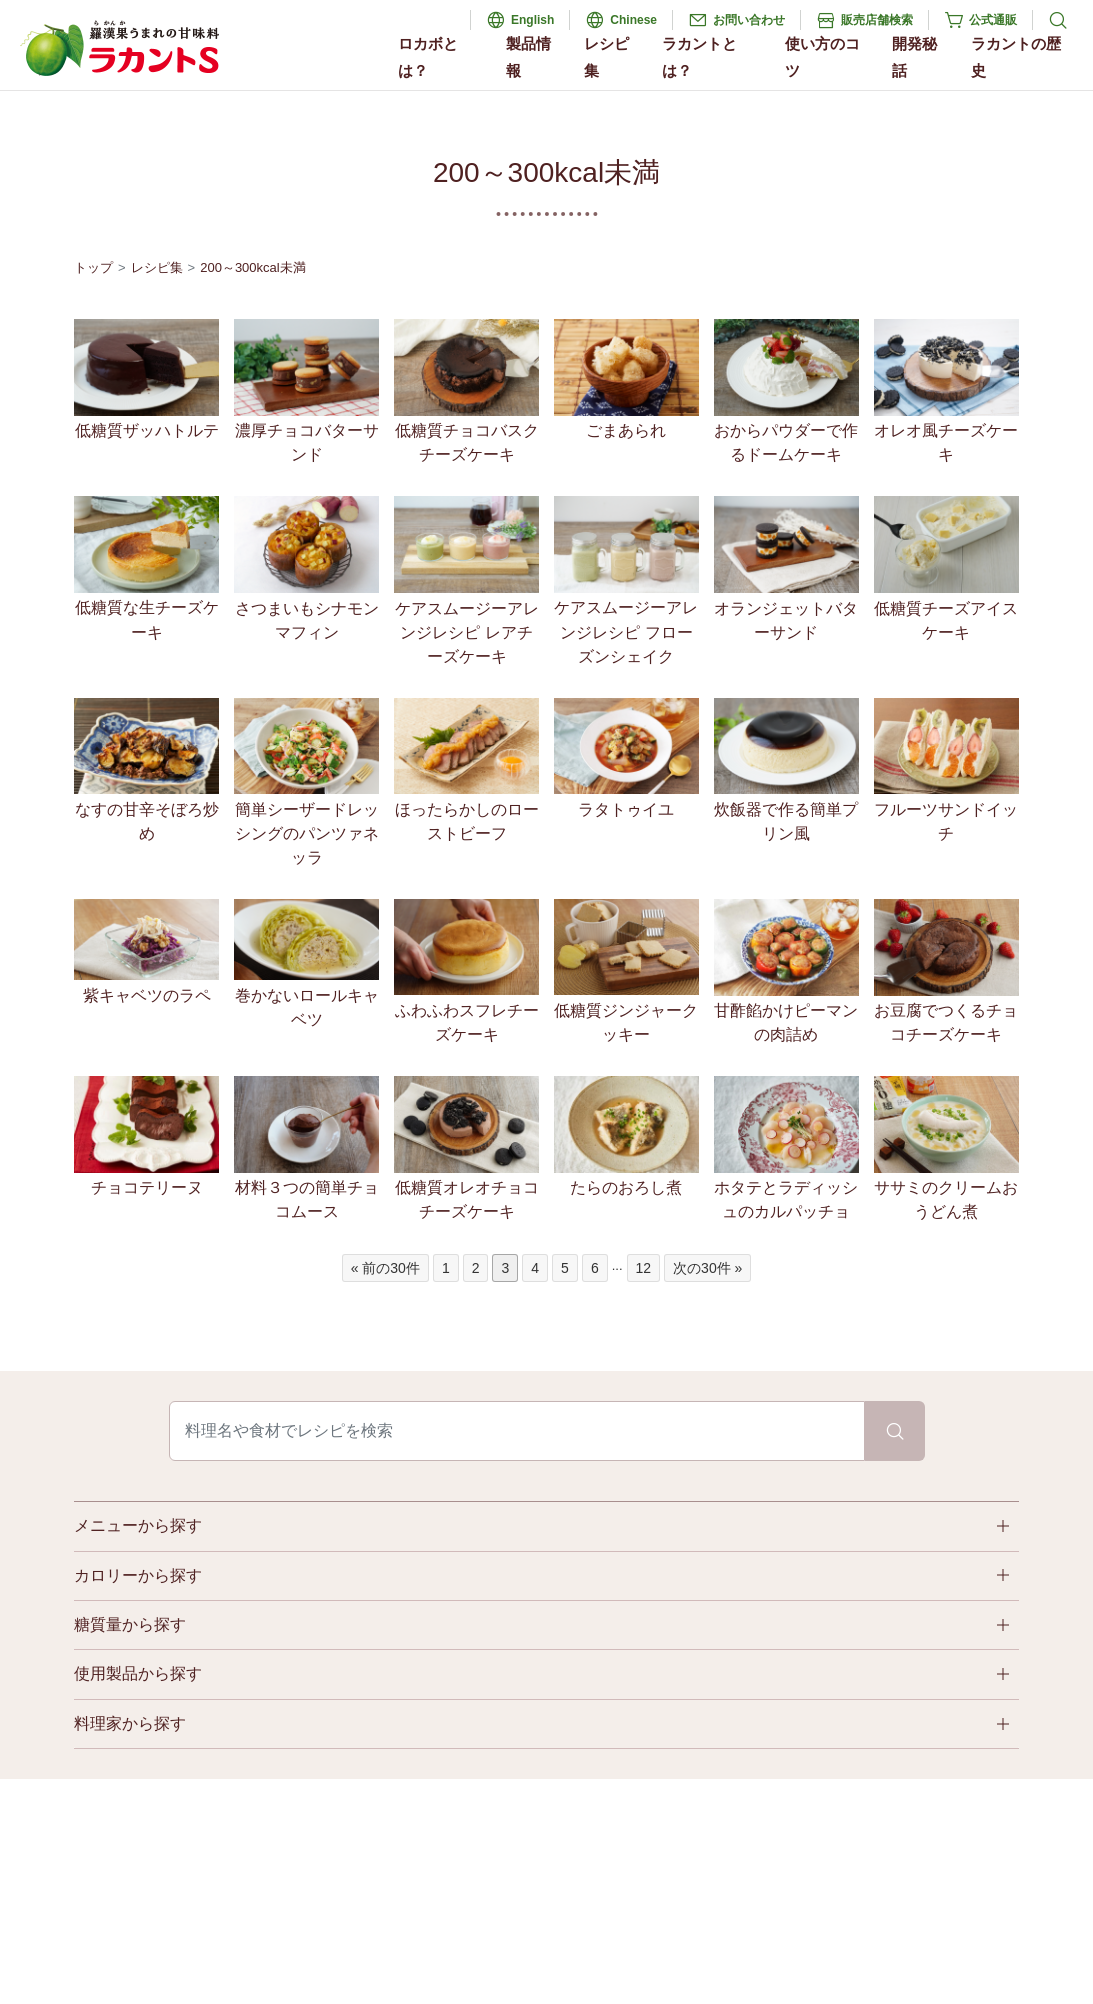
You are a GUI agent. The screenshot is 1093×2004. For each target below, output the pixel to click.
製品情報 (528, 57)
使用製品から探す (138, 1673)
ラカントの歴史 (1016, 57)
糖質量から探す (130, 1624)
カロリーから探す (138, 1575)
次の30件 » (707, 1268)
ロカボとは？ (428, 57)
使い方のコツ (822, 57)
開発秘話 (914, 57)
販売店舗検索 (877, 20)
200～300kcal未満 (253, 267)
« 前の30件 (385, 1268)
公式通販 (993, 20)
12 (644, 1268)
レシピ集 (606, 57)
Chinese (633, 20)
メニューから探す (138, 1525)
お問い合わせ (749, 20)
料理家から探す (130, 1723)
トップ (93, 267)
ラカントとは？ (699, 57)
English (532, 20)
